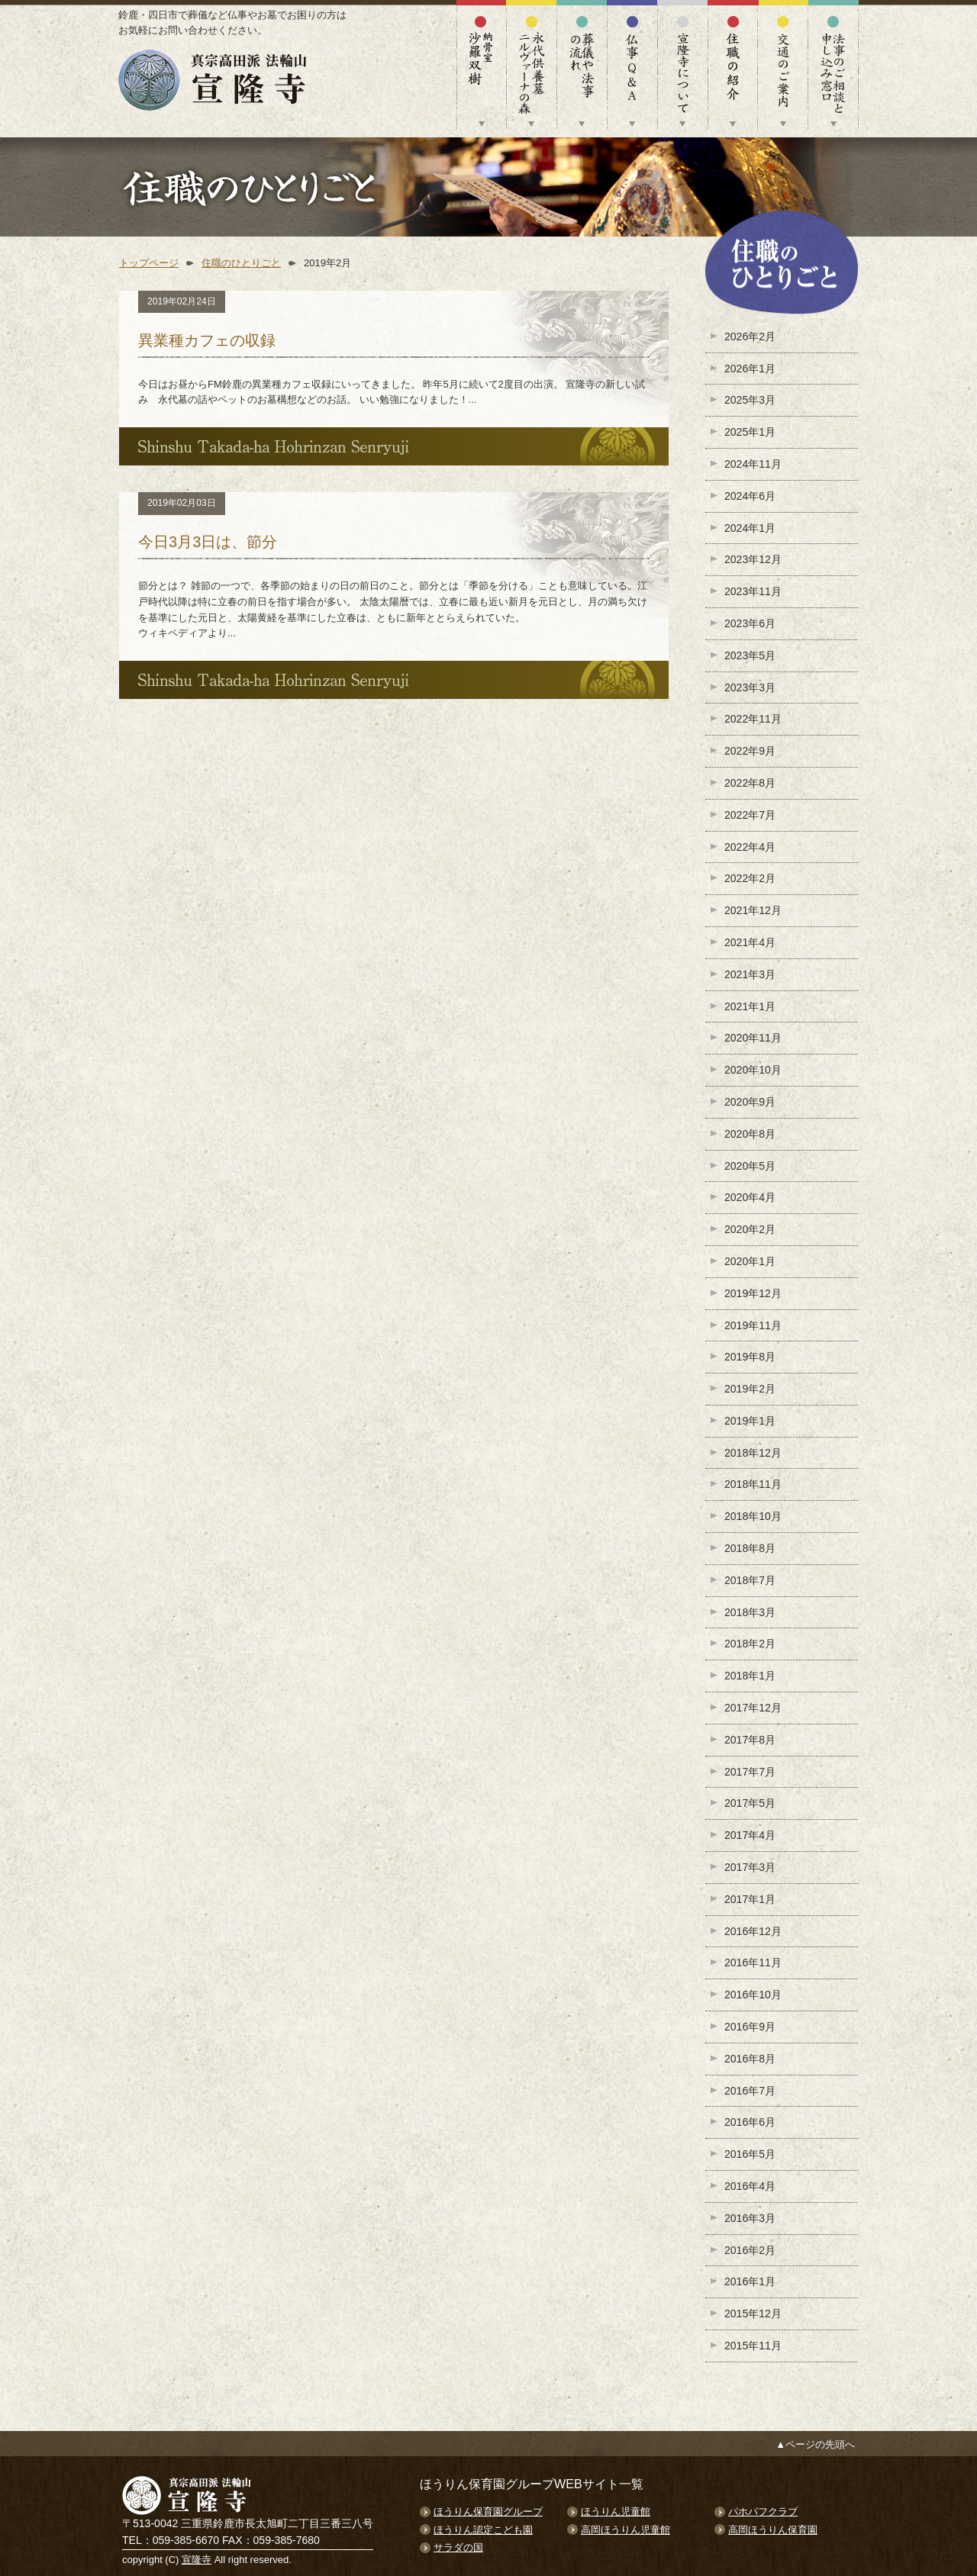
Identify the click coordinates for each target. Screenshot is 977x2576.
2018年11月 (753, 1484)
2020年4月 (749, 1197)
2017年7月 (749, 1772)
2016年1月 (749, 2281)
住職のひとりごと (241, 263)
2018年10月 (753, 1516)
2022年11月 (753, 719)
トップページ (149, 263)
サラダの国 (458, 2547)
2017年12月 (753, 1708)
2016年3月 (749, 2218)
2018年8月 (749, 1548)
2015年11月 (753, 2345)
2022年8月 (749, 783)
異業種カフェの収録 (207, 340)
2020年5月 (749, 1166)
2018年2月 (749, 1643)
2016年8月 (749, 2059)
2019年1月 (749, 1421)
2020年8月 (749, 1134)
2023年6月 (749, 623)
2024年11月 (753, 464)
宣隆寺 (196, 2559)
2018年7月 (749, 1580)
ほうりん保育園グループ (488, 2511)
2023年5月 (749, 655)
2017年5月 (749, 1803)
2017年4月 (749, 1835)
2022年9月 (749, 751)
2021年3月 (749, 974)
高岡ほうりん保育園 (772, 2530)
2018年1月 (749, 1676)
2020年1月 (749, 1261)
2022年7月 (749, 815)
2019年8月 (749, 1357)
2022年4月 (749, 847)
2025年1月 (749, 432)
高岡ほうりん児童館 (625, 2530)
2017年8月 (749, 1740)
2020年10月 (753, 1070)
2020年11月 (753, 1038)
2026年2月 (749, 336)
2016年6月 (749, 2122)
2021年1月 (749, 1006)
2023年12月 (753, 559)
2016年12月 (753, 1931)
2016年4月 (749, 2186)
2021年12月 (753, 910)
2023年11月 (753, 591)
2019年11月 (753, 1325)
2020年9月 (749, 1102)
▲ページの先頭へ (815, 2444)
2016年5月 (749, 2154)
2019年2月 (749, 1389)
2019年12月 (753, 1293)
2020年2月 (749, 1229)
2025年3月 (749, 400)
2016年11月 (753, 1962)
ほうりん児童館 (615, 2511)
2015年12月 (753, 2313)
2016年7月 (749, 2091)
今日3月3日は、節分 (207, 541)
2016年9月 (749, 2027)
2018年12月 (753, 1453)
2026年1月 (749, 368)
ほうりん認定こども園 (483, 2530)
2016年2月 (749, 2250)
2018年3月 (749, 1612)
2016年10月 (753, 1994)
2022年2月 (749, 878)
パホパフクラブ (763, 2511)
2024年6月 (749, 496)
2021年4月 (749, 942)
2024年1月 (749, 528)
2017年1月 (749, 1899)
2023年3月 (749, 687)
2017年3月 (749, 1867)
